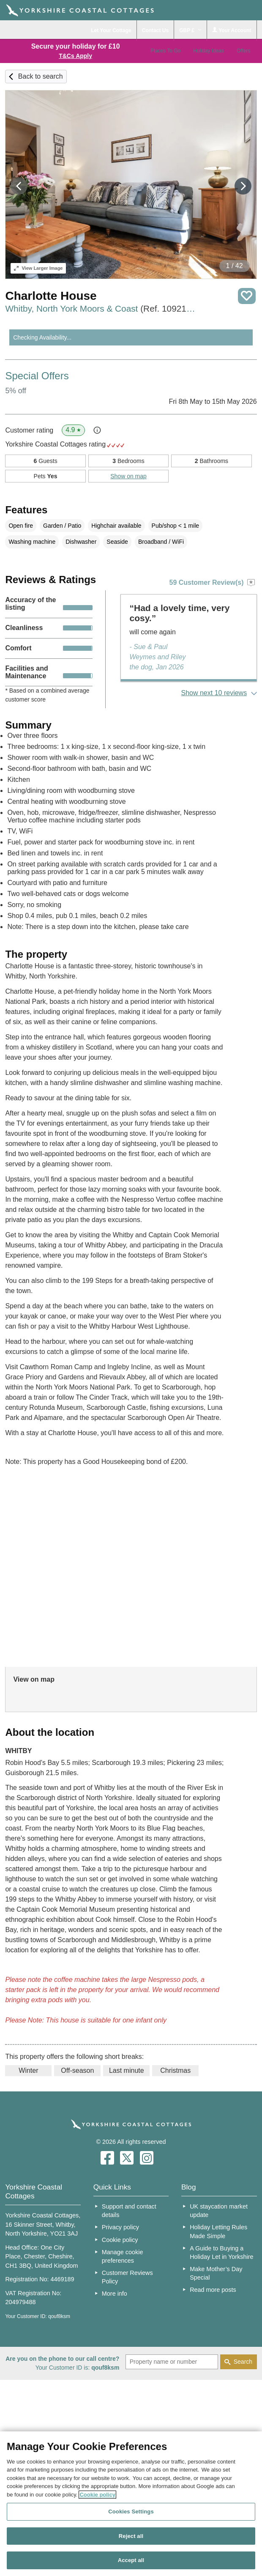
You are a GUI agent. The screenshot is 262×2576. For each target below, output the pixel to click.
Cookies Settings (131, 2511)
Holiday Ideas (208, 51)
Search (243, 2361)
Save (247, 296)
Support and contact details (129, 2210)
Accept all (131, 2560)
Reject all (131, 2536)
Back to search (40, 76)
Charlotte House (50, 295)
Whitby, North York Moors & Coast (102, 308)
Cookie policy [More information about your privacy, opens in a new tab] (97, 2494)
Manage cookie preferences (122, 2256)
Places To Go (165, 51)
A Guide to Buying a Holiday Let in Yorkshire (221, 2252)
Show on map (128, 476)
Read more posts (213, 2289)
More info (114, 2293)
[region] (131, 2503)
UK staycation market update (219, 2210)
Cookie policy (120, 2239)
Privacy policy (120, 2227)
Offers (243, 51)
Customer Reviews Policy (127, 2277)
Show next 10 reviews (214, 692)
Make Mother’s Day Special (216, 2273)
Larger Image (38, 268)
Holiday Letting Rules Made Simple (218, 2231)
